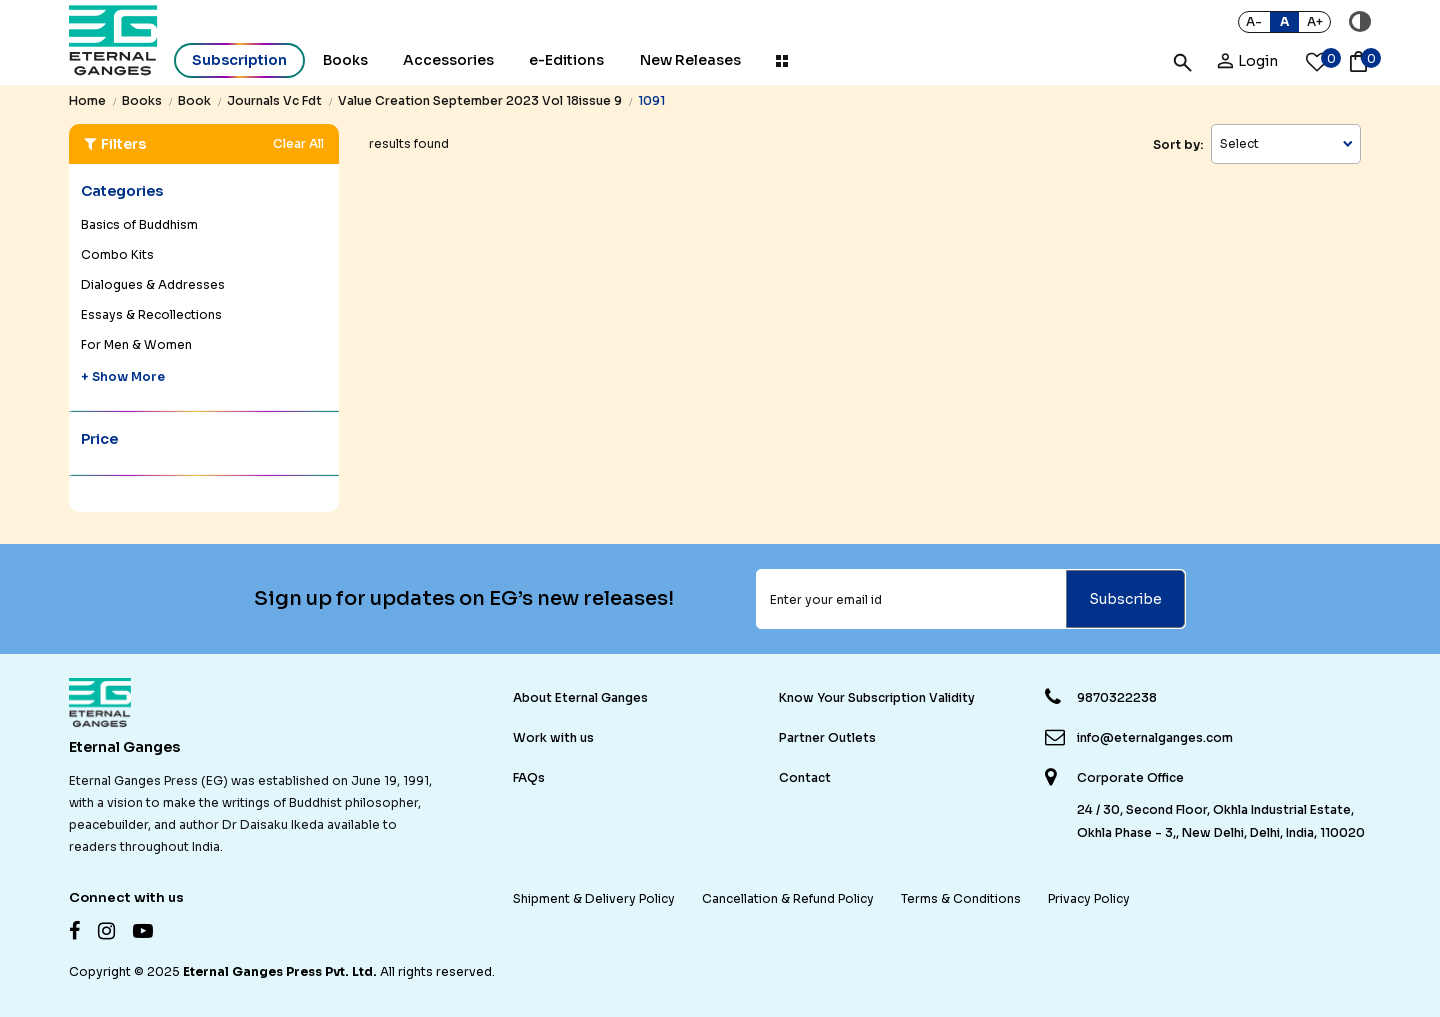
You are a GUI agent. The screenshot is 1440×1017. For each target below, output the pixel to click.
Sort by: (1178, 144)
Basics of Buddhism (139, 224)
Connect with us (126, 897)
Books (345, 60)
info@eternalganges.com (1155, 737)
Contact (805, 777)
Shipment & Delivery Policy (594, 898)
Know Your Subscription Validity (877, 697)
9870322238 (1117, 697)
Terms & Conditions (961, 898)
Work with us (553, 737)
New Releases (690, 60)
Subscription (239, 60)
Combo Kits (117, 254)
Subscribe (1125, 599)
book (194, 100)
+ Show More (123, 376)
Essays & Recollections (151, 314)
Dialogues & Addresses (153, 284)
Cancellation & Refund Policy (788, 898)
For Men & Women (136, 344)
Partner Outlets (827, 737)
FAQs (529, 777)
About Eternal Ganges (580, 697)
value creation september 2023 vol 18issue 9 (480, 100)
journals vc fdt (274, 100)
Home (87, 100)
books (142, 100)
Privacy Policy (1089, 898)
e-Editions (566, 60)
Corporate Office (1130, 778)
